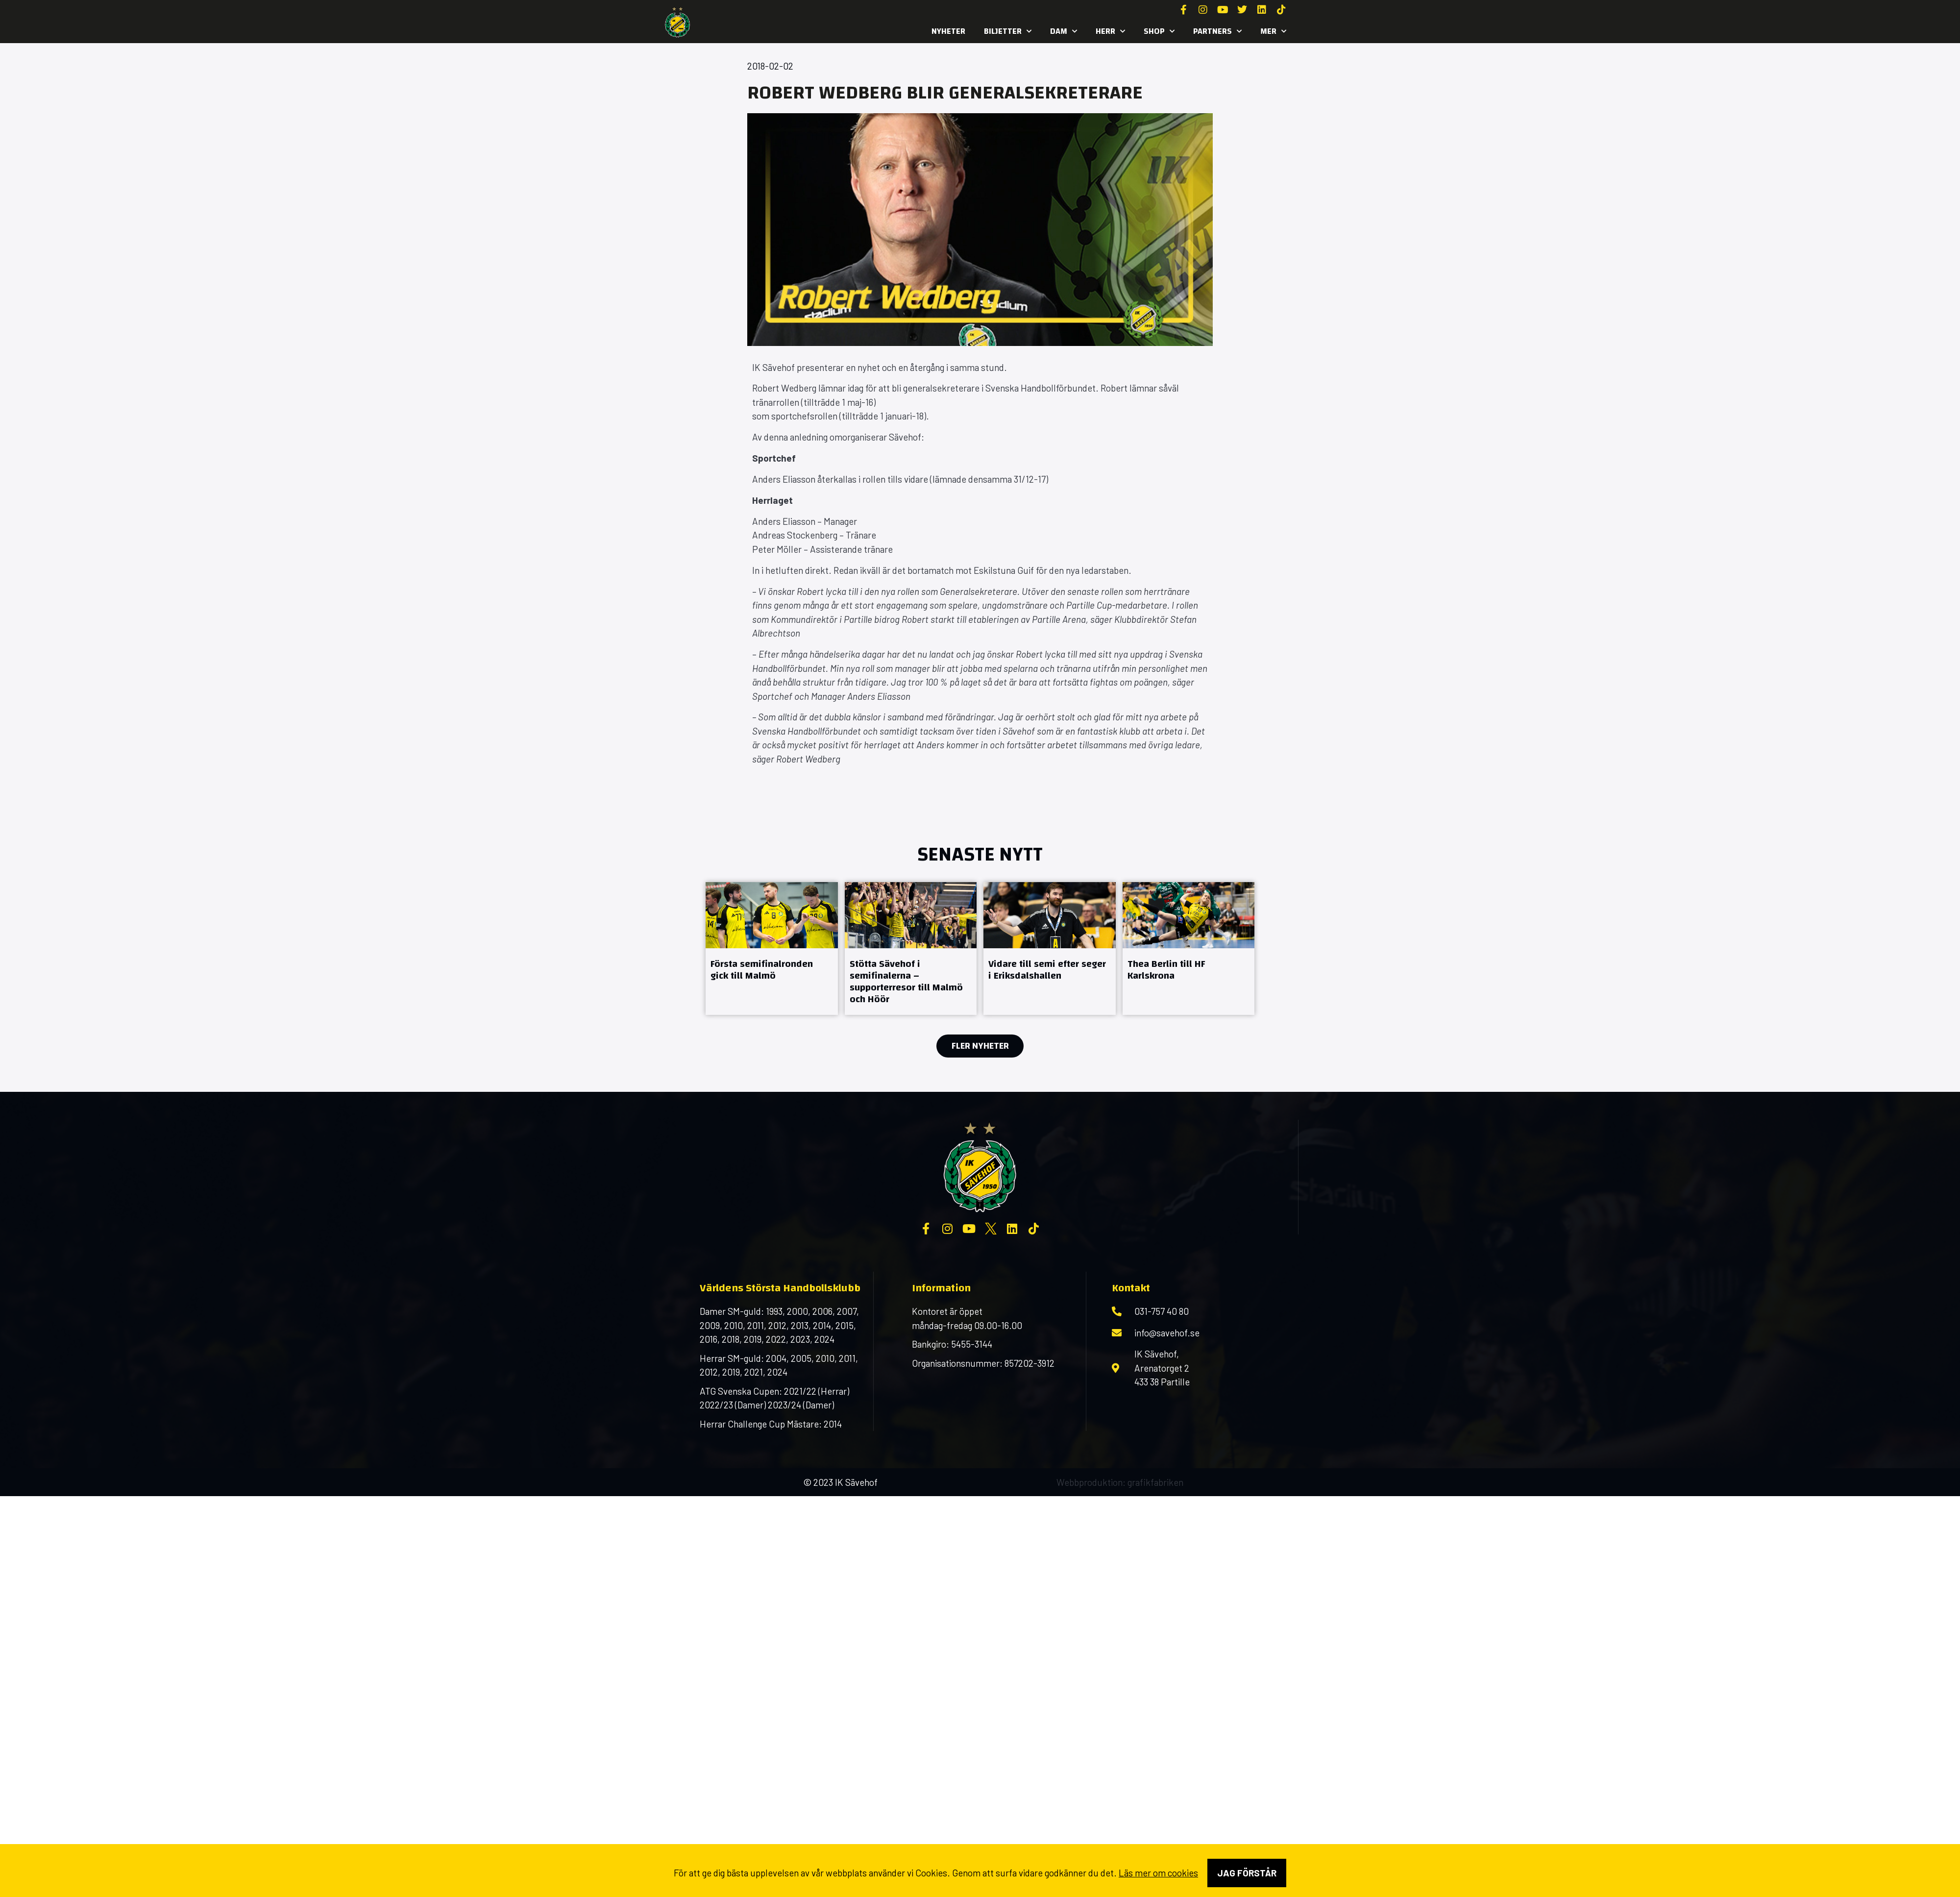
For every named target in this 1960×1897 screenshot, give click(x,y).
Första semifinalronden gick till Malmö (761, 970)
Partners (1217, 31)
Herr (1110, 31)
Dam (1063, 31)
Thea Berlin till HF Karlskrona (1166, 970)
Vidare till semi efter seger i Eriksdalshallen (1047, 970)
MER (1273, 31)
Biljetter (1007, 31)
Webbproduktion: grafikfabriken (1119, 1482)
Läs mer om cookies (1158, 1872)
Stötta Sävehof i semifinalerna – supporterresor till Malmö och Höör (906, 981)
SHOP (1159, 31)
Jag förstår (1246, 1872)
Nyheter (948, 31)
